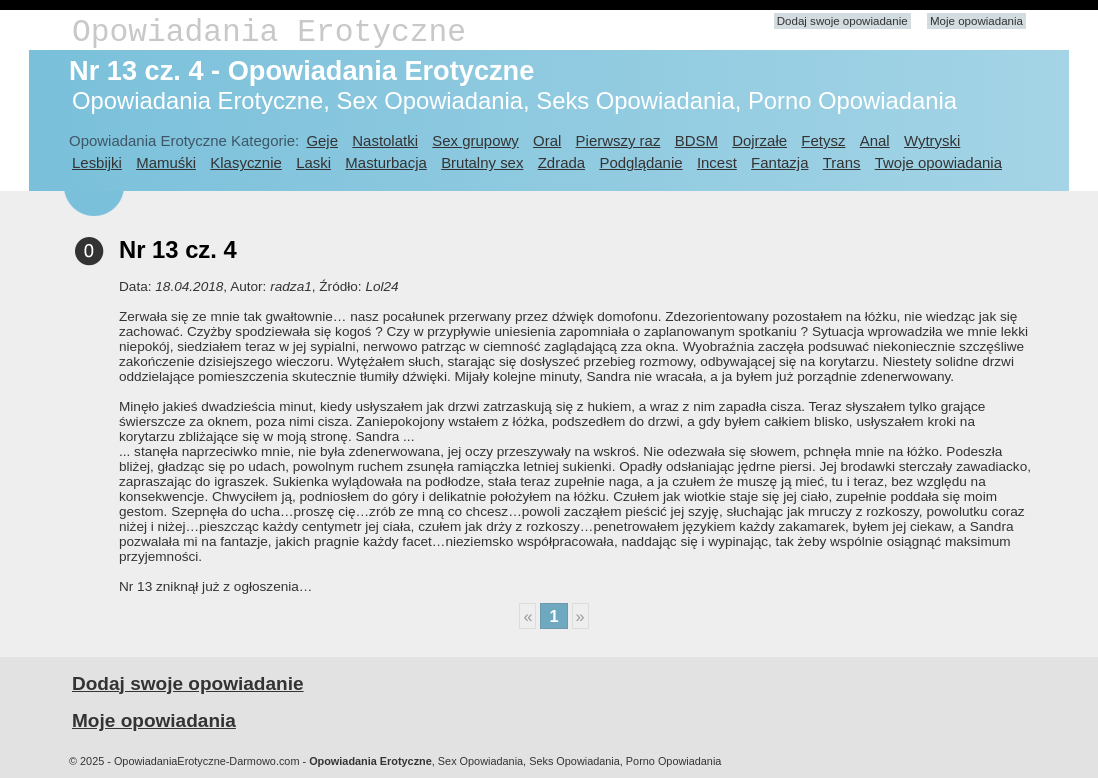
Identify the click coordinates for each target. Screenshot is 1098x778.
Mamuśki (166, 162)
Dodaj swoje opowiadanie (842, 21)
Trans (842, 162)
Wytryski (932, 140)
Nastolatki (385, 140)
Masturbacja (385, 162)
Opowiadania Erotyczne (269, 32)
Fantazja (779, 162)
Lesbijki (97, 162)
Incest (717, 162)
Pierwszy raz (618, 140)
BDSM (696, 140)
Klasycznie (245, 162)
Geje (322, 140)
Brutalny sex (482, 162)
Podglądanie (640, 162)
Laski (313, 162)
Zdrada (561, 162)
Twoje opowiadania (938, 162)
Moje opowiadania (976, 21)
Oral (547, 140)
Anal (875, 140)
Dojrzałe (759, 140)
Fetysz (823, 140)
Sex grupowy (475, 140)
